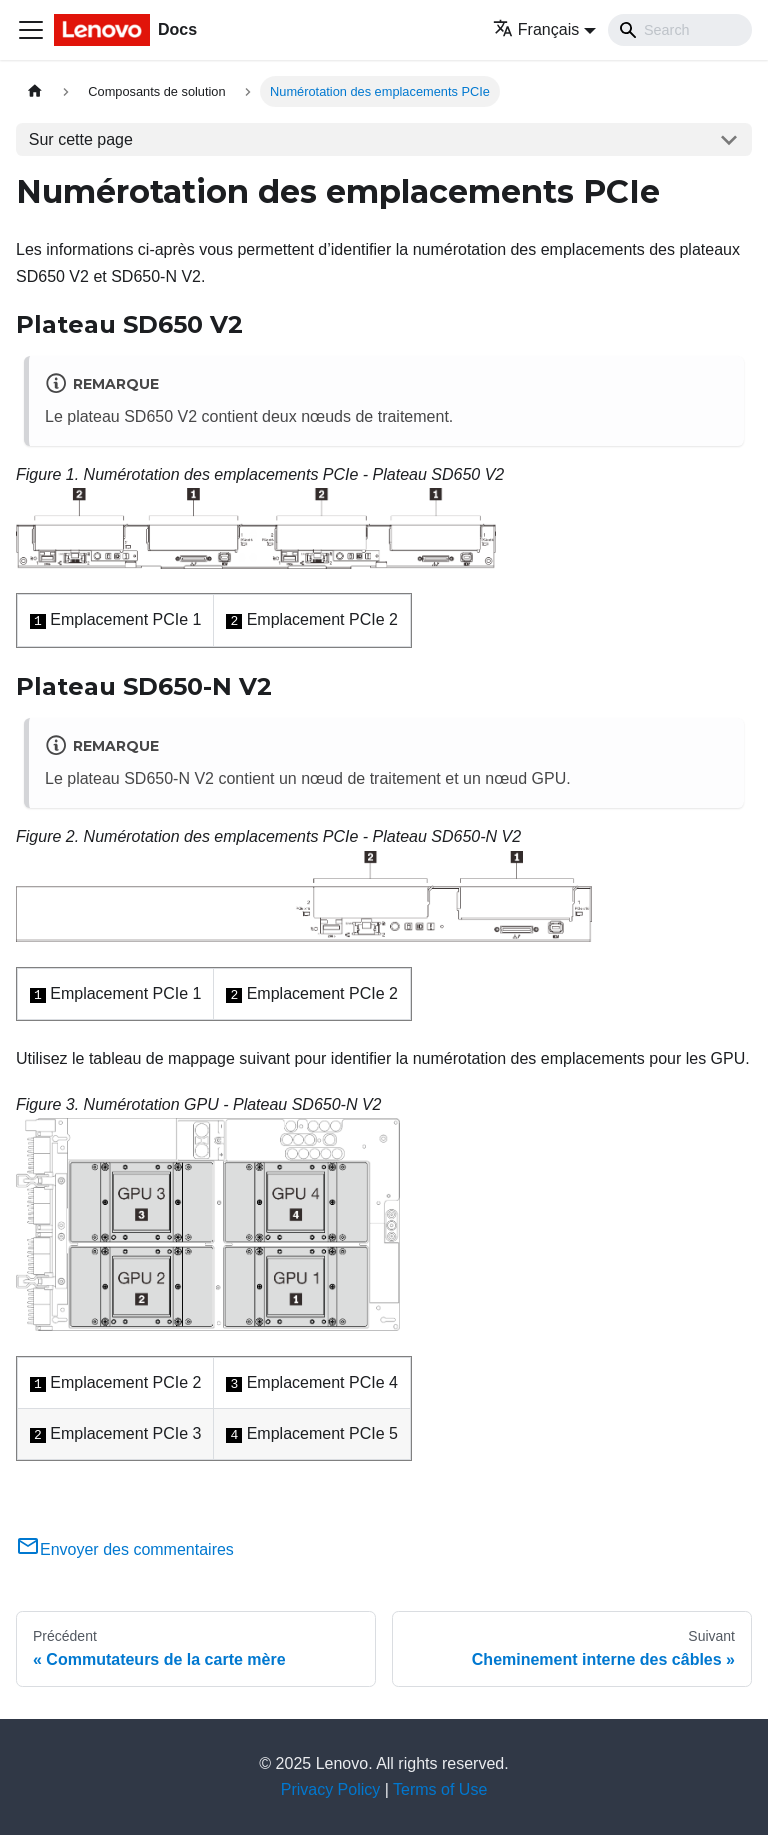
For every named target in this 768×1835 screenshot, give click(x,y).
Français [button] (536, 29)
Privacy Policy (331, 1789)
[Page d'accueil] (35, 91)
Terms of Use (440, 1789)
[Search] (680, 30)
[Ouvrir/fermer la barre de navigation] (31, 30)
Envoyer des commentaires (125, 1549)
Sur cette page (81, 139)
